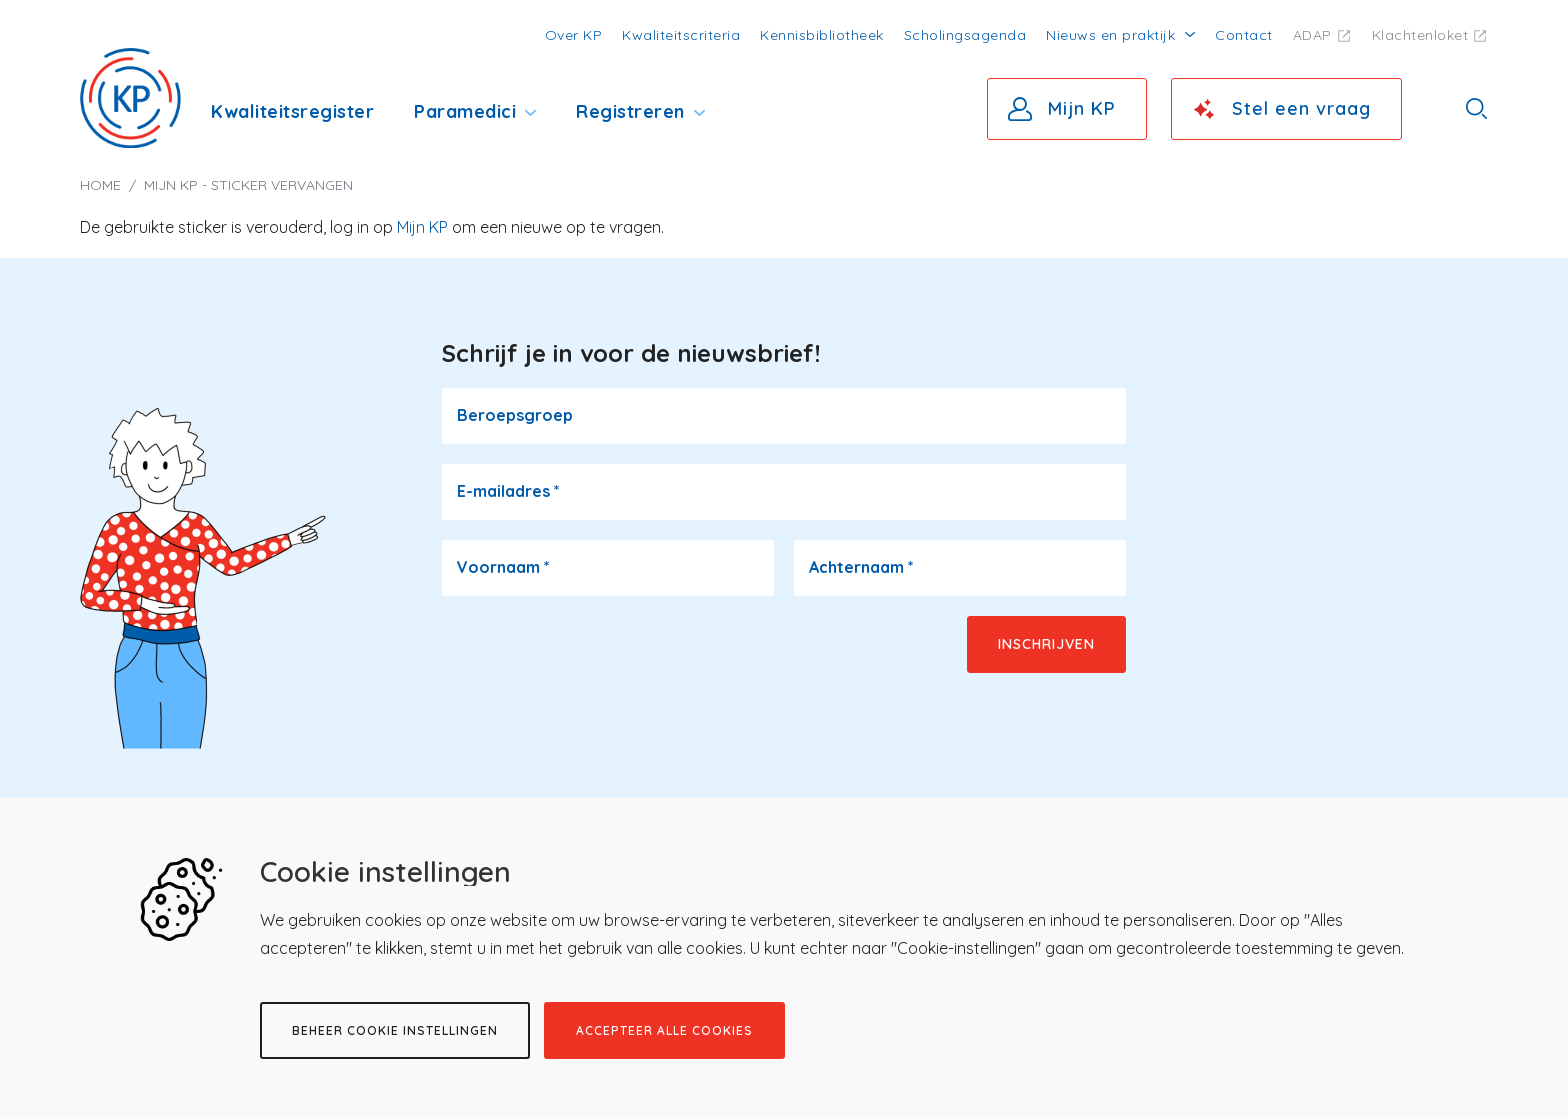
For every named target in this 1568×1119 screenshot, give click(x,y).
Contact (1244, 35)
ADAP (1312, 35)
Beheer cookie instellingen (395, 1030)
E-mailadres (508, 491)
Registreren (630, 111)
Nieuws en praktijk (1110, 35)
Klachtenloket (1420, 35)
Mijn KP (1082, 108)
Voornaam (503, 567)
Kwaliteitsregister (292, 111)
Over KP (574, 35)
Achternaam (861, 567)
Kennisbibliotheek (822, 35)
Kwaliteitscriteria (681, 35)
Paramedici (465, 111)
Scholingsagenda (965, 35)
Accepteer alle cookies (664, 1030)
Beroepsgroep (515, 415)
